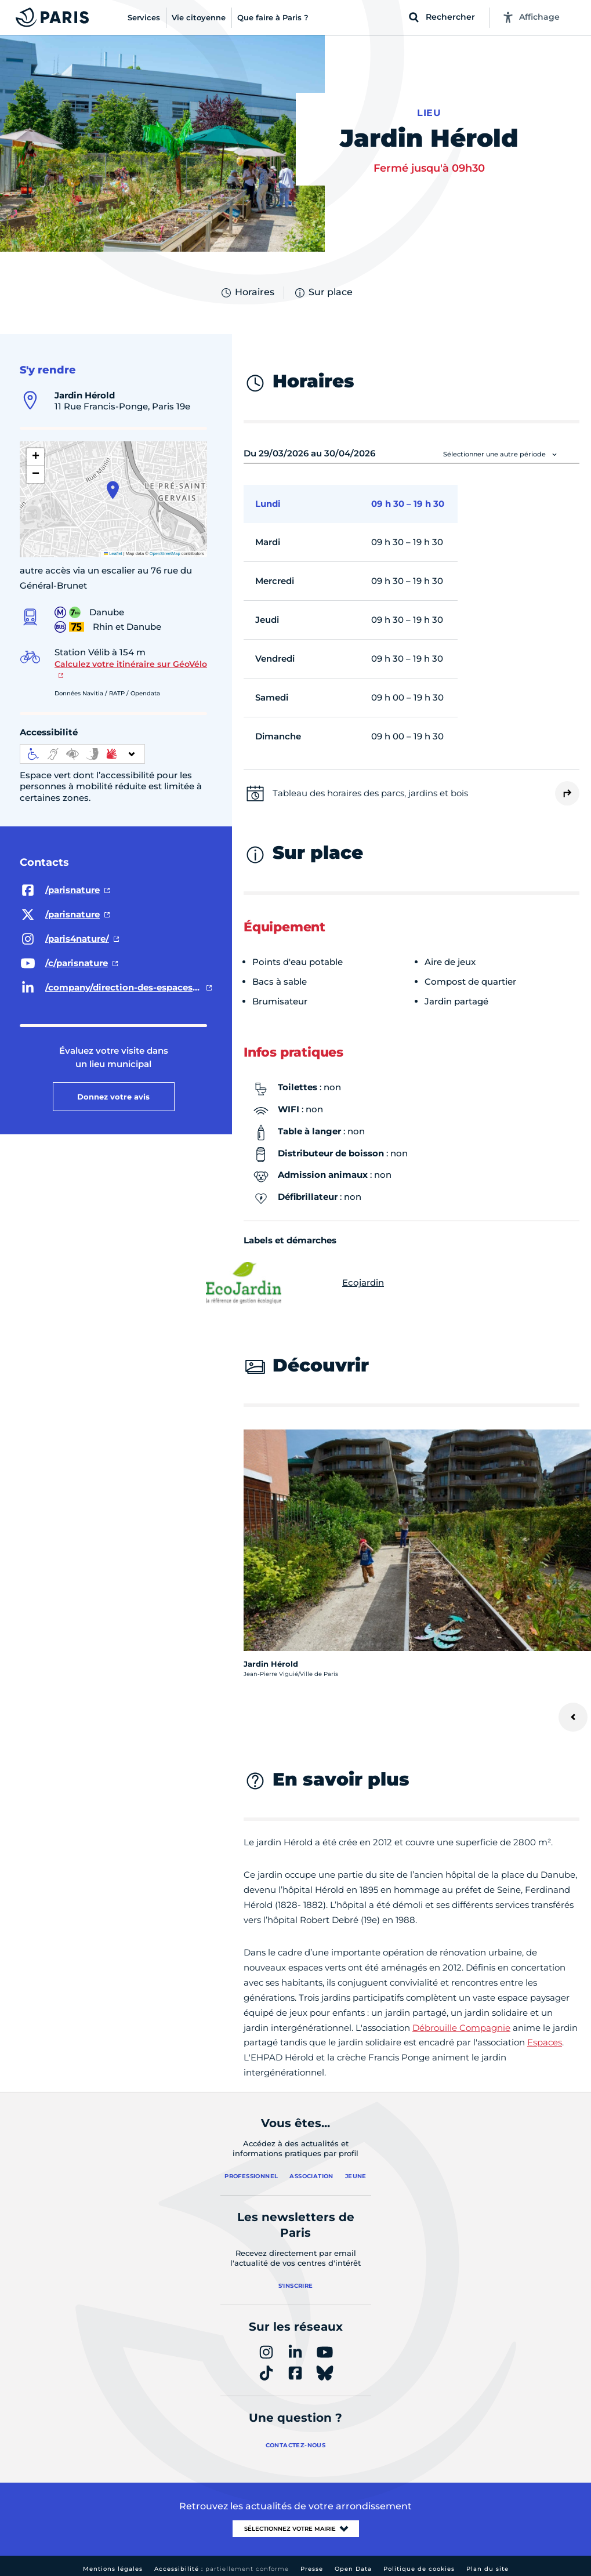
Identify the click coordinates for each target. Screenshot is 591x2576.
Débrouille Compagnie (461, 2027)
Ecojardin (314, 1283)
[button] (113, 490)
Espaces (544, 2042)
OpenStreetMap (165, 553)
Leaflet (113, 553)
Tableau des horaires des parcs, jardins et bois (370, 793)
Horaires (247, 292)
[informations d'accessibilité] (82, 754)
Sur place (323, 292)
